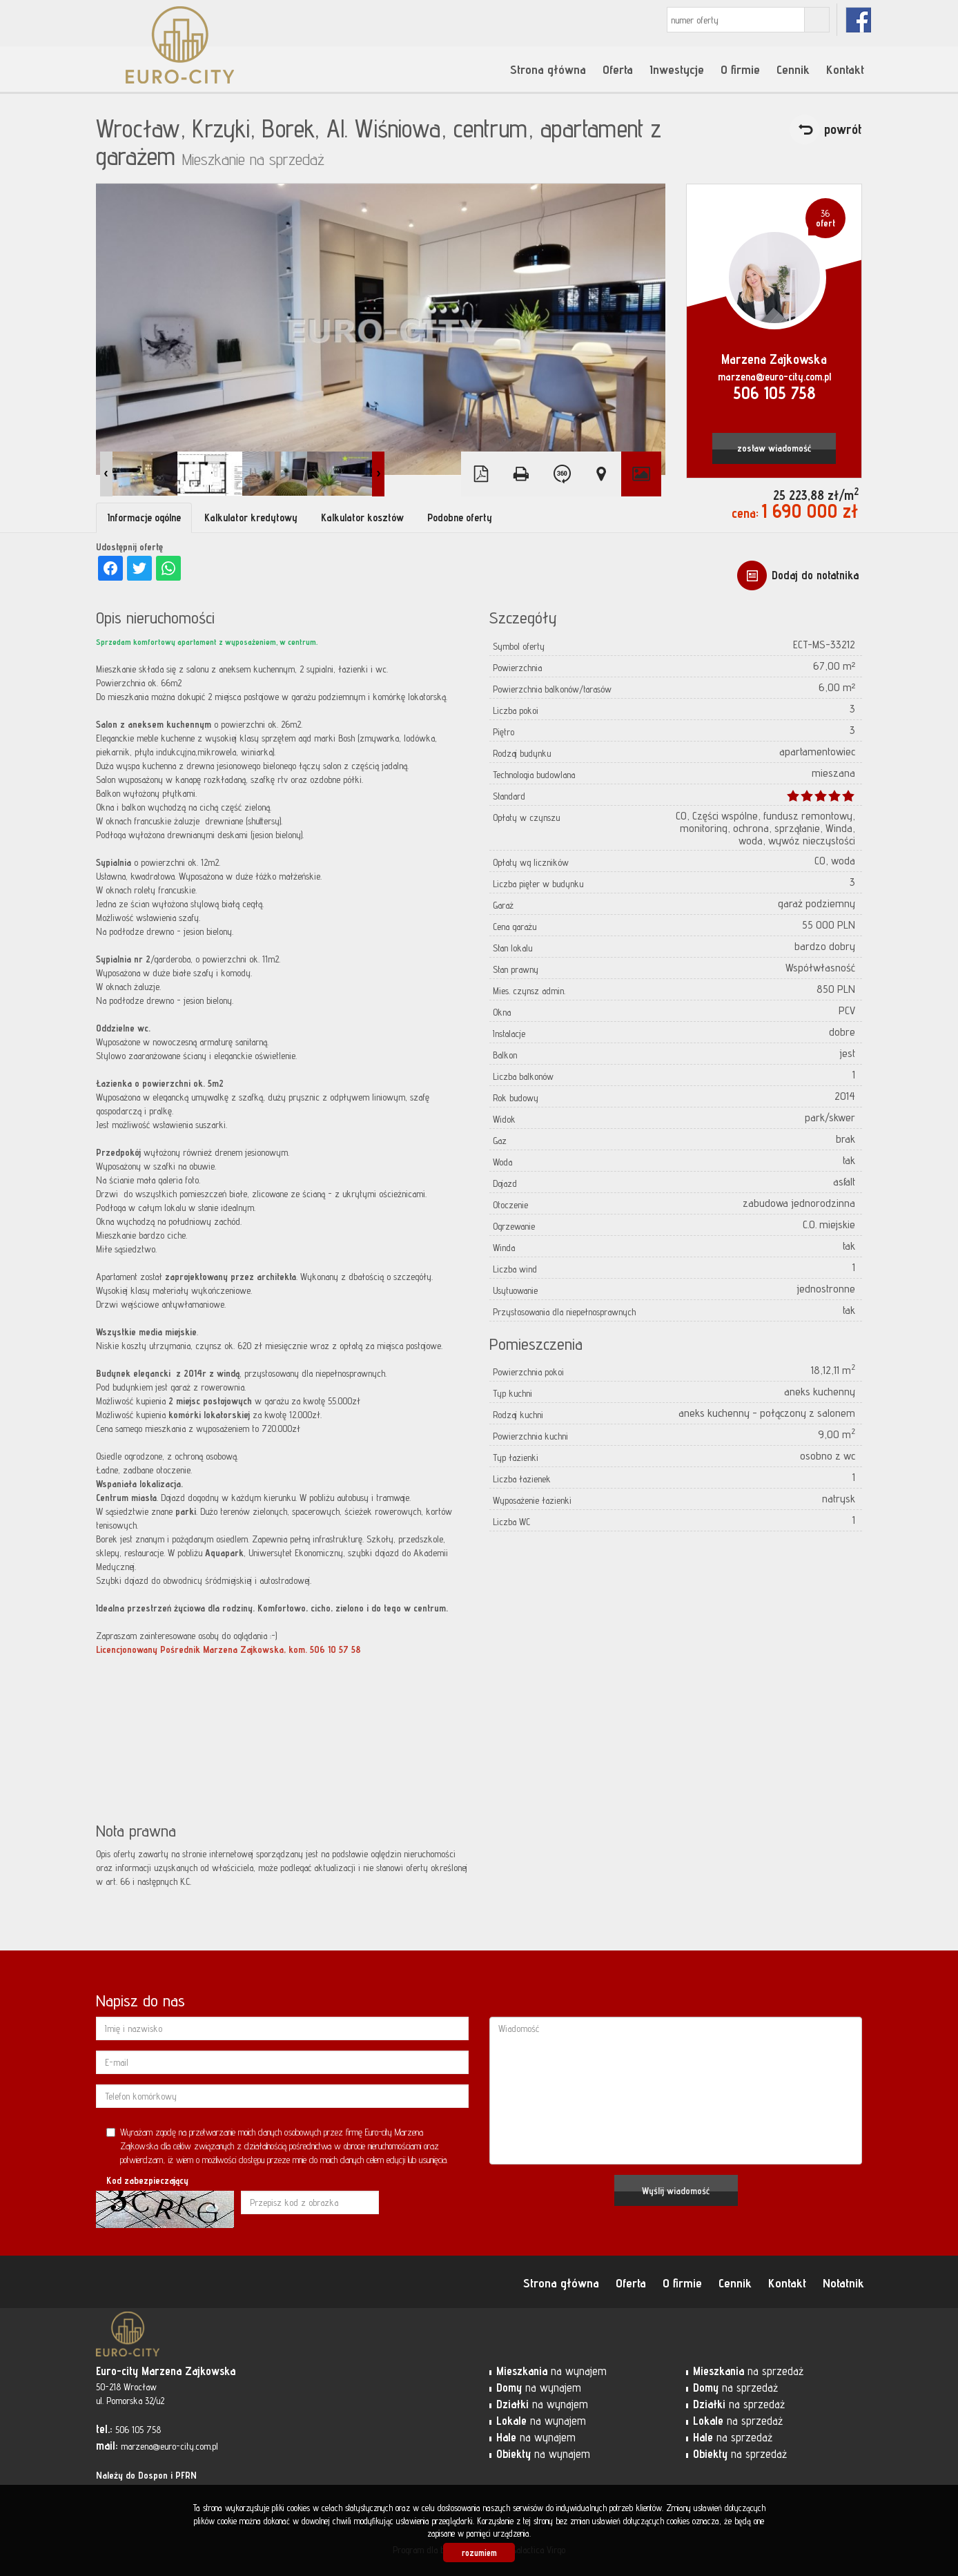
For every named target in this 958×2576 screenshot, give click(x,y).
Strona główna (548, 69)
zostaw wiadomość (774, 448)
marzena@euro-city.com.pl (774, 376)
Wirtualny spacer (561, 474)
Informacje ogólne (144, 517)
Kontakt (845, 69)
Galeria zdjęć (641, 474)
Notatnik (843, 2282)
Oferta (618, 69)
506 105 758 (774, 392)
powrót (843, 129)
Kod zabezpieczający (147, 2180)
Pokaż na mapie (601, 474)
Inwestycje (676, 69)
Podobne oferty (459, 517)
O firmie (740, 69)
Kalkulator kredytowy (250, 517)
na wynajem (551, 2371)
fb (858, 19)
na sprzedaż (748, 2371)
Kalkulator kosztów (362, 517)
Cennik (793, 69)
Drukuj (521, 474)
